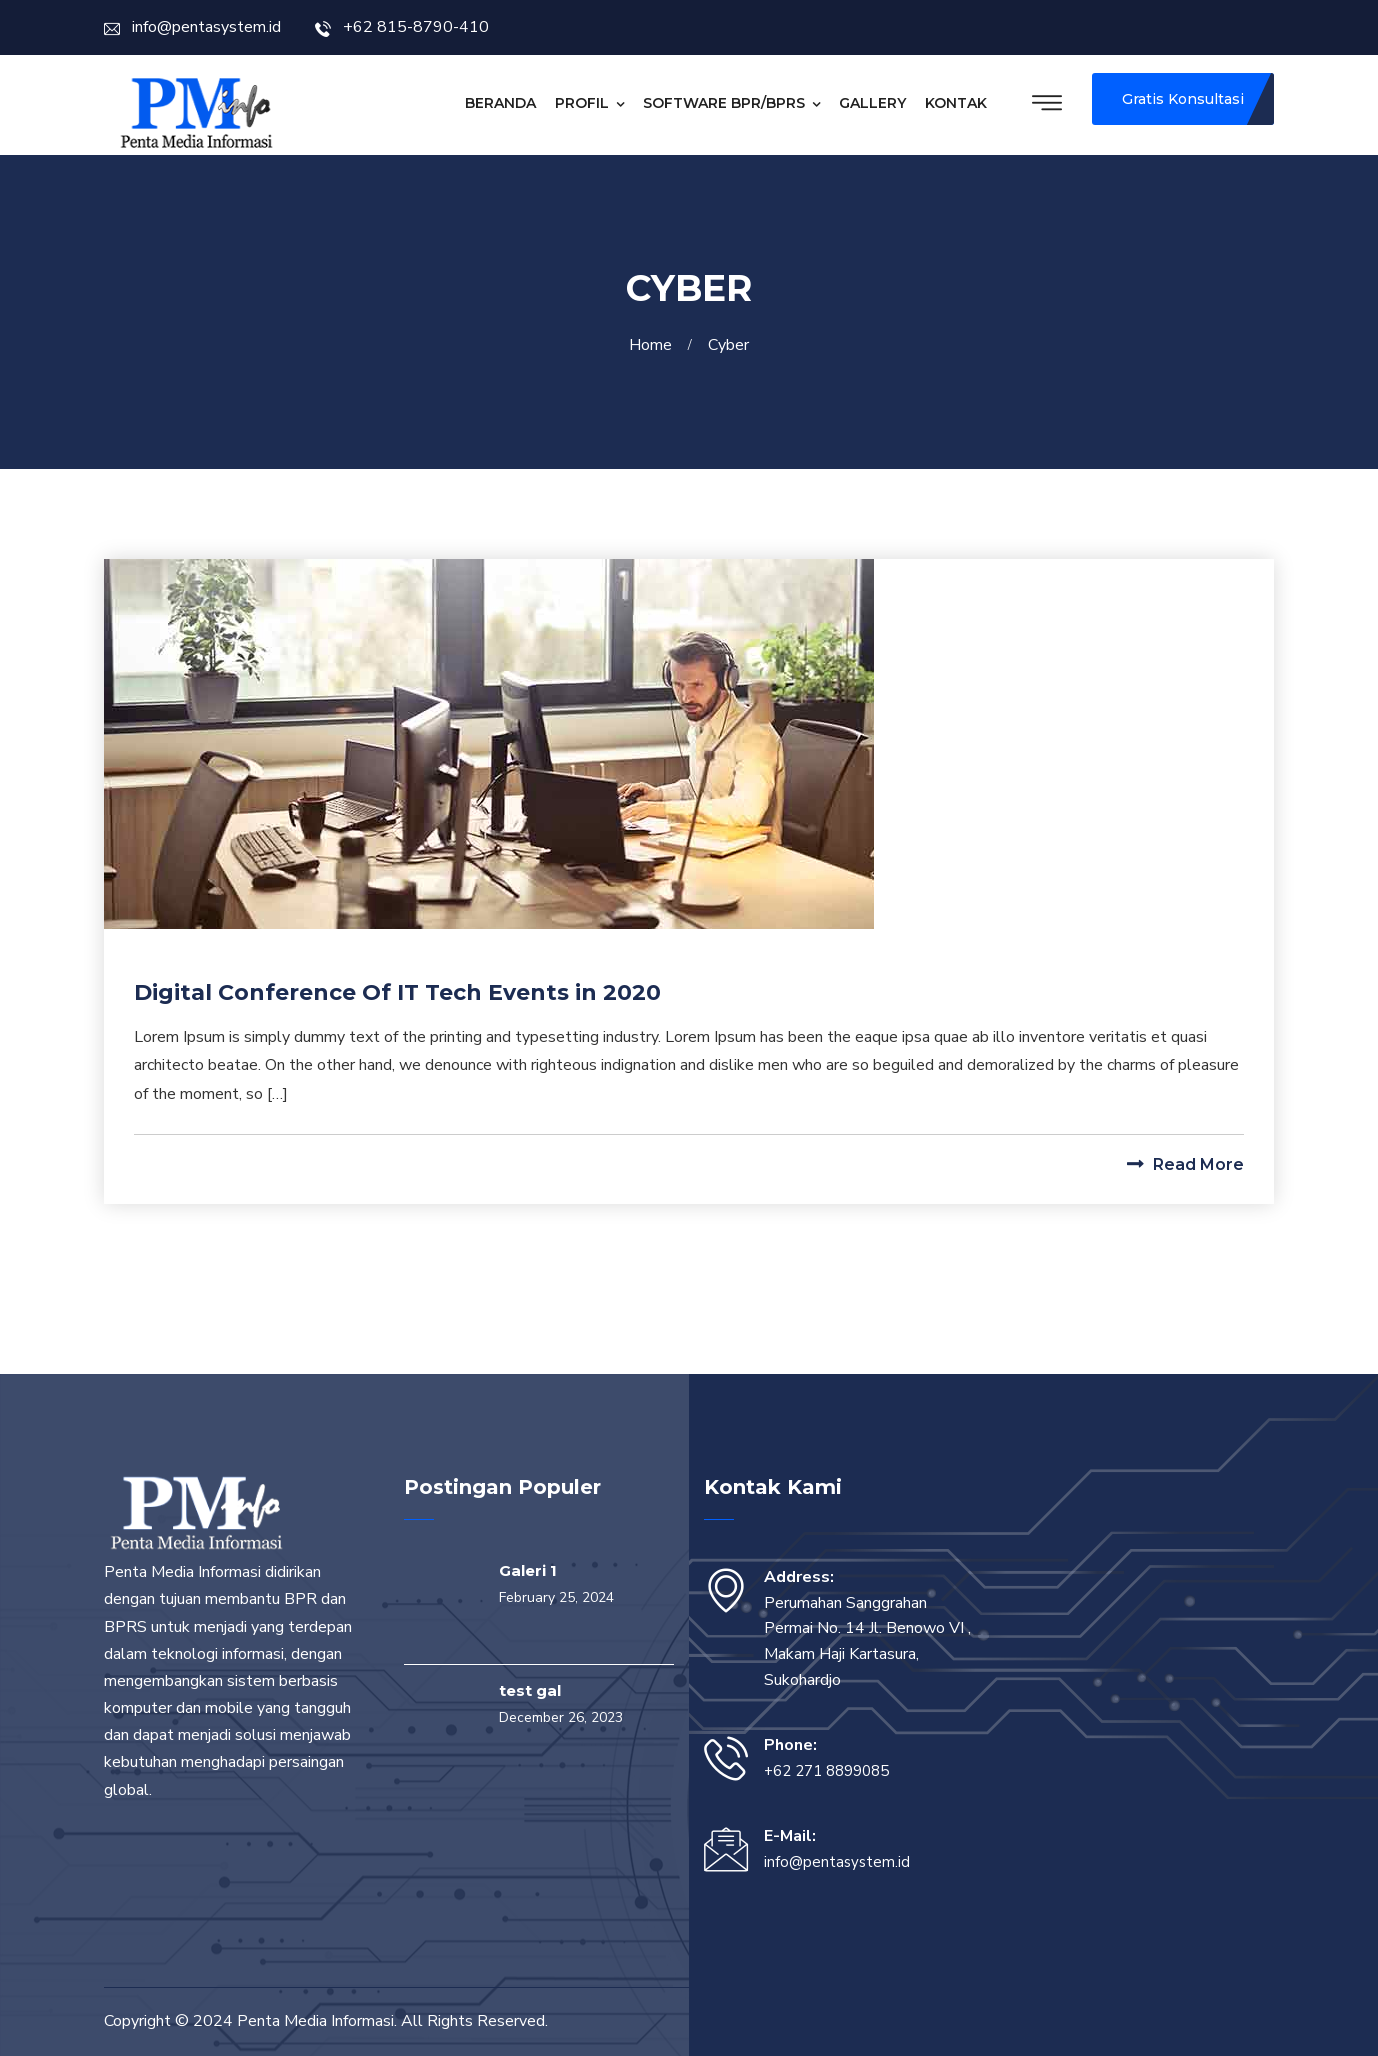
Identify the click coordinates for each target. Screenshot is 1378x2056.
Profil (582, 103)
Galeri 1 (528, 1570)
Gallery (872, 103)
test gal (530, 1690)
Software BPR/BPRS (724, 103)
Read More (1185, 1164)
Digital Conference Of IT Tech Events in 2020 (397, 992)
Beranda (500, 103)
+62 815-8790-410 (402, 27)
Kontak (956, 103)
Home (654, 345)
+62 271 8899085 (826, 1771)
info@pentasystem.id (192, 27)
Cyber (728, 345)
